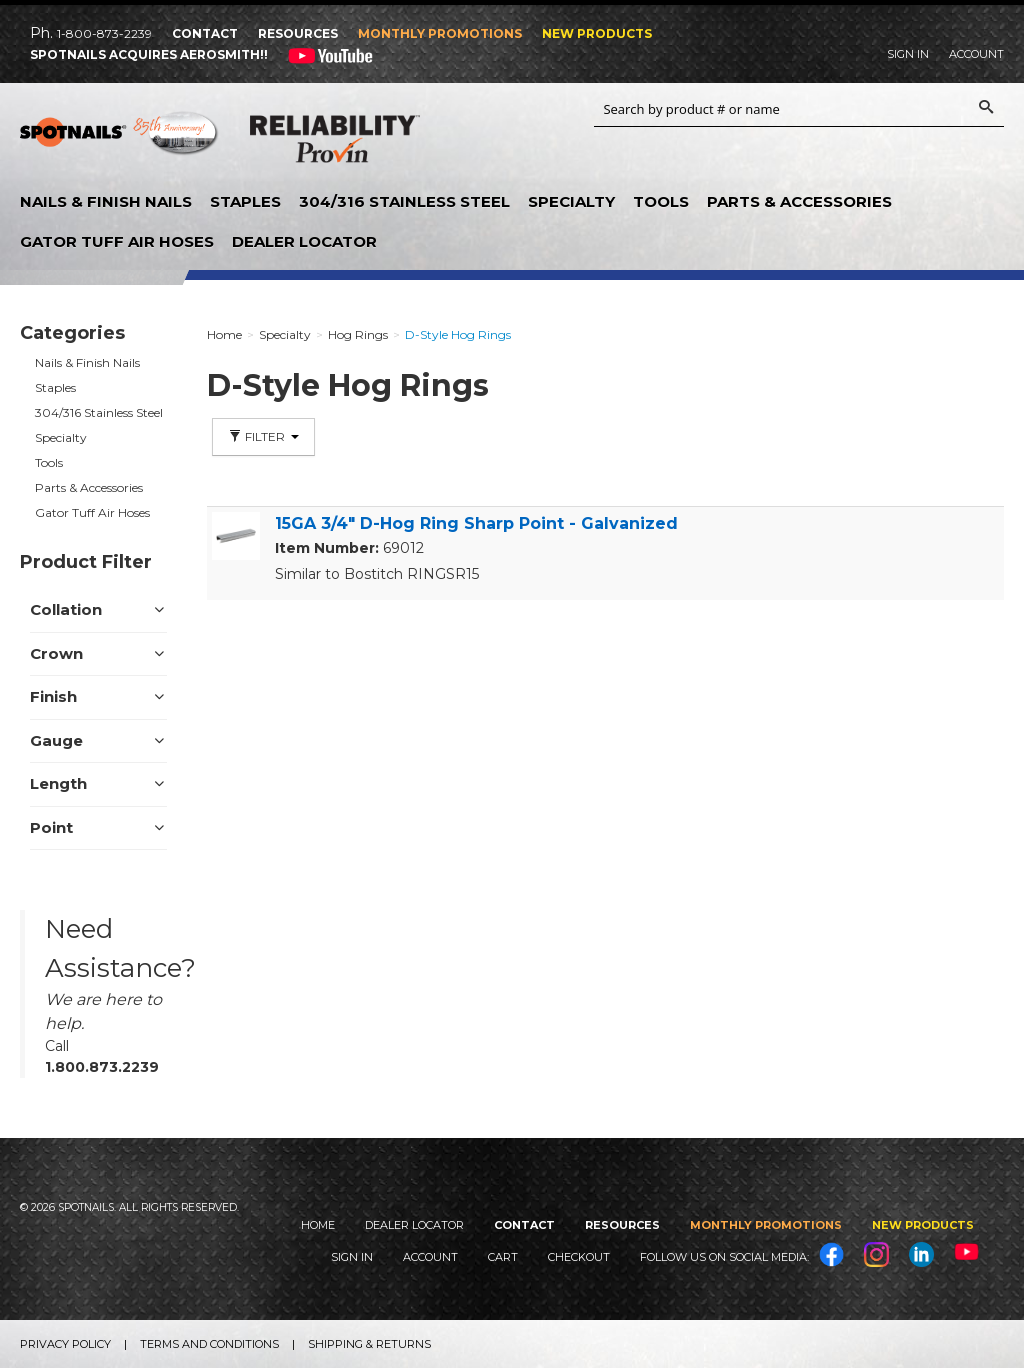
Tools (661, 201)
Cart (503, 1257)
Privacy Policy (65, 1344)
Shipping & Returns (369, 1344)
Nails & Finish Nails (106, 201)
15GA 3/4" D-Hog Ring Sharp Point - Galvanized (476, 523)
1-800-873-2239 (104, 33)
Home (318, 1225)
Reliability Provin (335, 143)
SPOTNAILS (120, 140)
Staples (245, 201)
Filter (263, 436)
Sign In (908, 54)
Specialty (571, 201)
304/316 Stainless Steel (404, 201)
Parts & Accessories (799, 201)
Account (976, 54)
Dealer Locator (304, 241)
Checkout (579, 1257)
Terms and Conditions (209, 1344)
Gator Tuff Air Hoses (117, 241)
